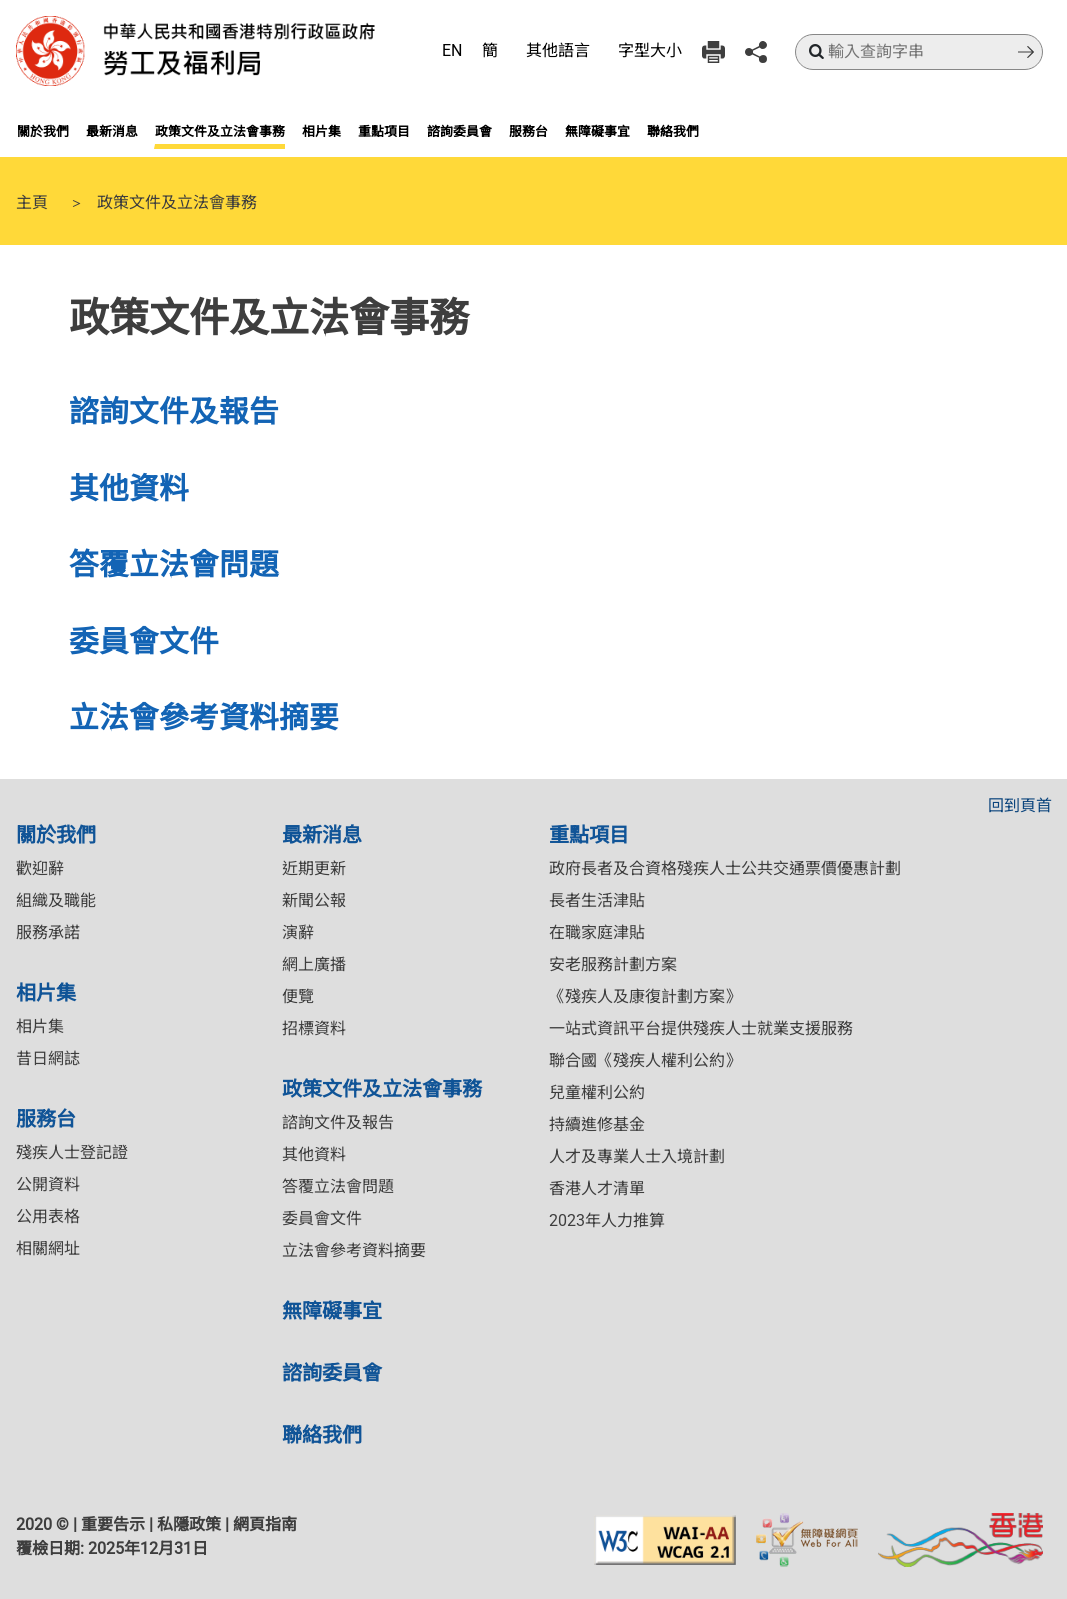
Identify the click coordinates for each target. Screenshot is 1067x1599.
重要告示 (113, 1524)
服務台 (528, 130)
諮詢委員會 (459, 130)
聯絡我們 (673, 130)
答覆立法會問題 (174, 563)
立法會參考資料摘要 (204, 716)
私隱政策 (189, 1524)
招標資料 (314, 1028)
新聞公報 (314, 900)
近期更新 (314, 868)
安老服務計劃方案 (613, 964)
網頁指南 (265, 1524)
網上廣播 (314, 964)
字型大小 (650, 50)
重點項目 (384, 130)
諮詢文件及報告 (174, 410)
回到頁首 (1020, 805)
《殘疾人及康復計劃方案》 (645, 996)
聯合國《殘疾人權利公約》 (645, 1060)
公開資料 (48, 1184)
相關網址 (48, 1248)
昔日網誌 (48, 1058)
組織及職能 (56, 900)
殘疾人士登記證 (72, 1152)
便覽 (298, 996)
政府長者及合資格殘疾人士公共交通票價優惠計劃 (725, 868)
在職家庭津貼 (597, 932)
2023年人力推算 (607, 1220)
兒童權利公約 (597, 1092)
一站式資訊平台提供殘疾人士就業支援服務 (701, 1028)
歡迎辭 (40, 868)
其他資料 (129, 487)
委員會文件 (144, 640)
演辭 (298, 932)
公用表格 (48, 1216)
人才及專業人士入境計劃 (637, 1156)
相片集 (321, 130)
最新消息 (112, 130)
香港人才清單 (597, 1188)
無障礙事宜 (597, 130)
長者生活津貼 (597, 900)
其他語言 (558, 50)
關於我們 (43, 130)
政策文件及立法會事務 (220, 130)
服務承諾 (48, 932)
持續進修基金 (597, 1124)
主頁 (32, 201)
